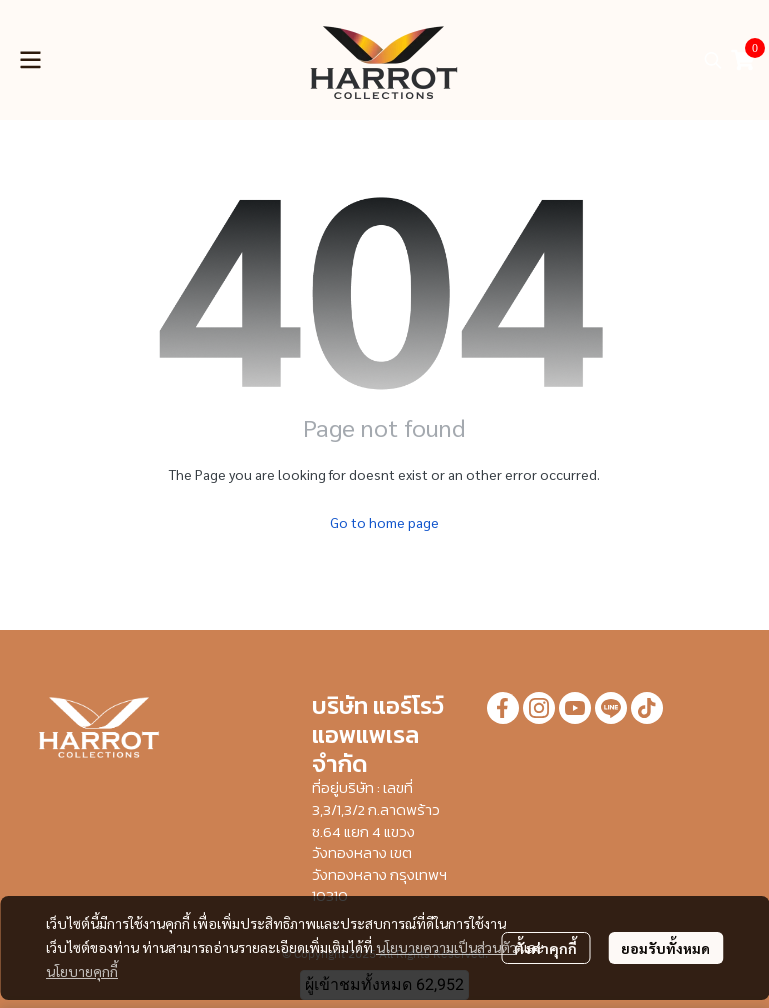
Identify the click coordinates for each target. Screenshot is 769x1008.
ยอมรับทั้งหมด (665, 948)
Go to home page (384, 522)
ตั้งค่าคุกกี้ (545, 948)
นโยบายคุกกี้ (82, 971)
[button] (713, 60)
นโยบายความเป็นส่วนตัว (446, 947)
